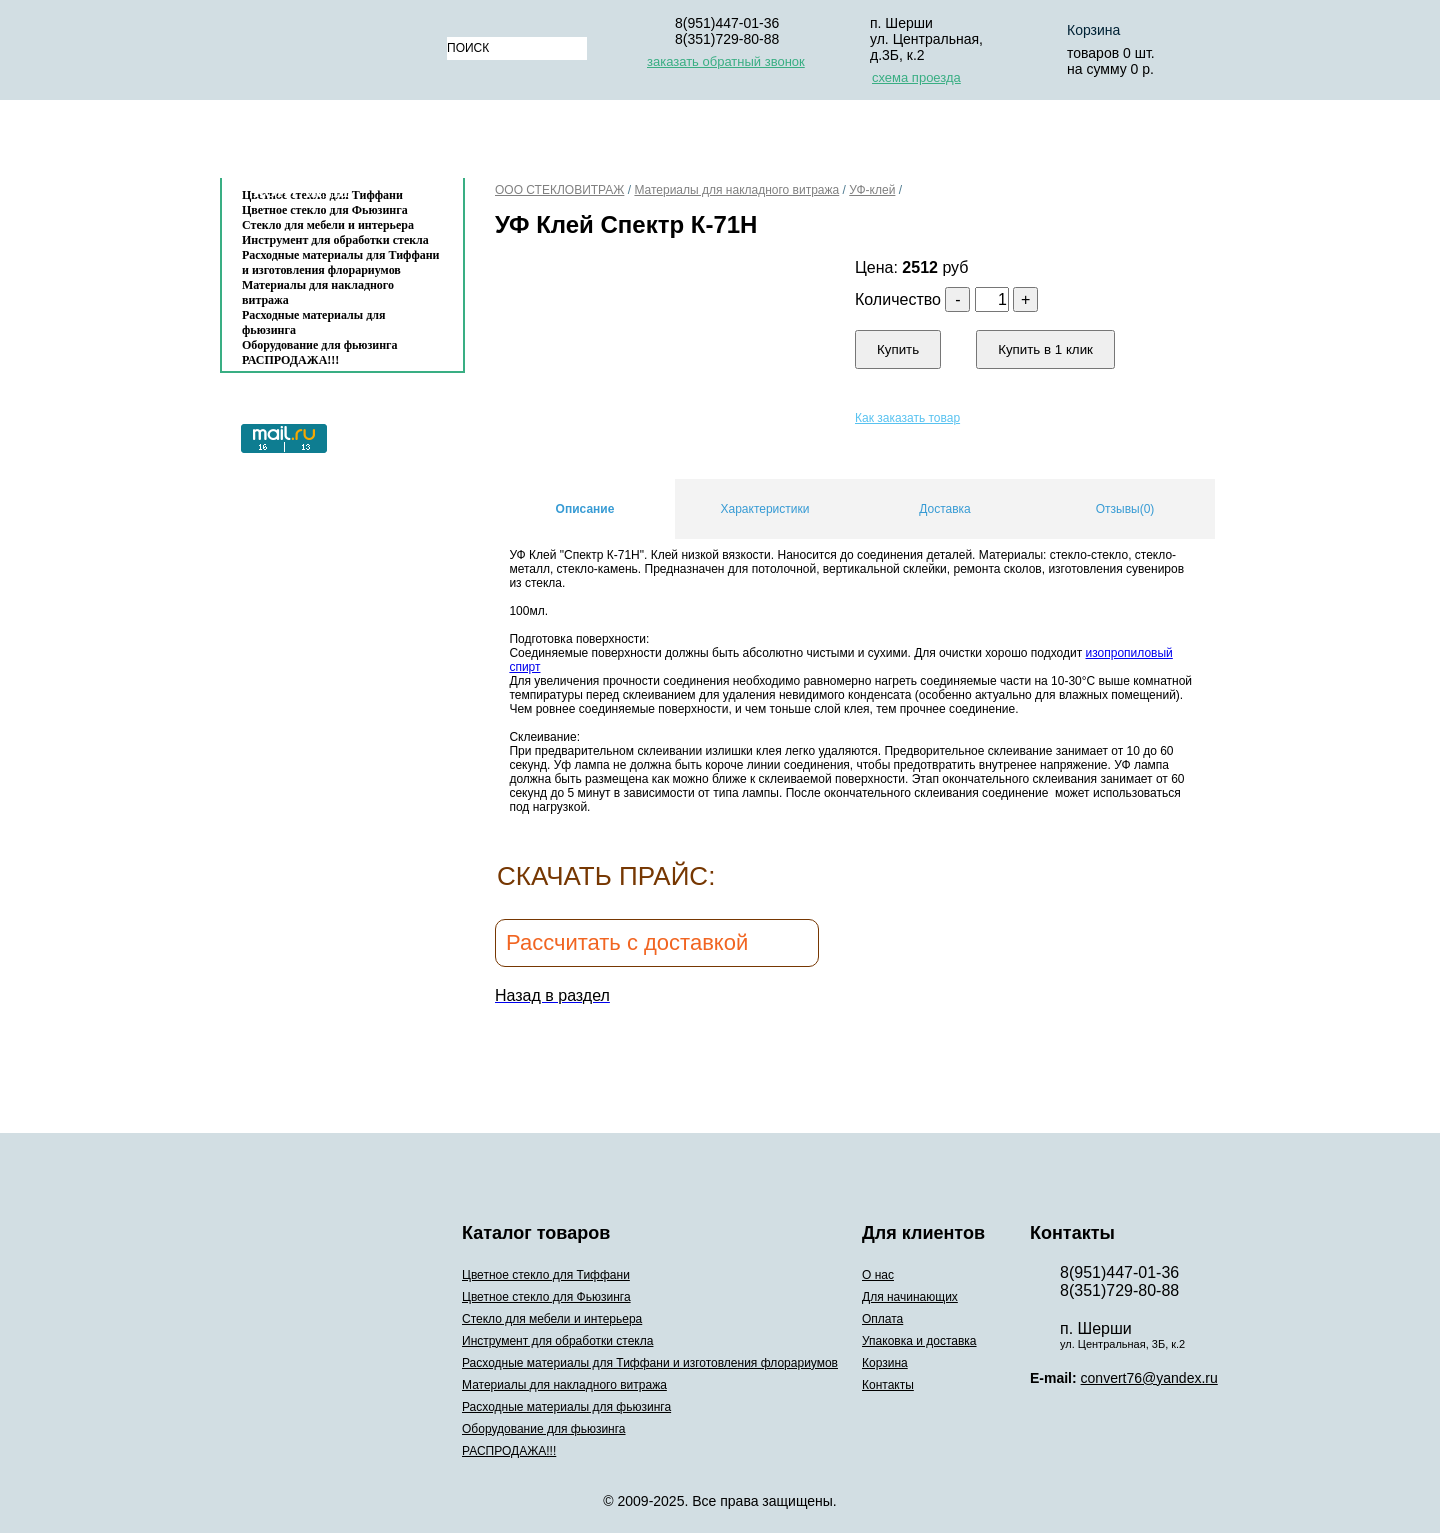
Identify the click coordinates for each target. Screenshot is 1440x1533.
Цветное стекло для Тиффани (546, 1275)
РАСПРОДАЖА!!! (290, 360)
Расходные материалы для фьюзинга (313, 322)
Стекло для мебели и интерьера (328, 225)
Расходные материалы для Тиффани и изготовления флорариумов (341, 262)
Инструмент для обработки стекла (335, 240)
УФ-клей (872, 190)
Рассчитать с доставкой (627, 942)
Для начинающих (621, 143)
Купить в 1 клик (1045, 349)
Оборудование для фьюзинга (320, 345)
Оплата (755, 143)
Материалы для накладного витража (318, 292)
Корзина (1093, 30)
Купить (898, 349)
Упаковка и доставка (907, 143)
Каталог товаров (332, 143)
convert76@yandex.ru (1149, 1378)
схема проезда (916, 77)
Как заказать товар (907, 418)
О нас (495, 143)
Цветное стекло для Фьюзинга (546, 1297)
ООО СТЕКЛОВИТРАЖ (559, 190)
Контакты (301, 191)
